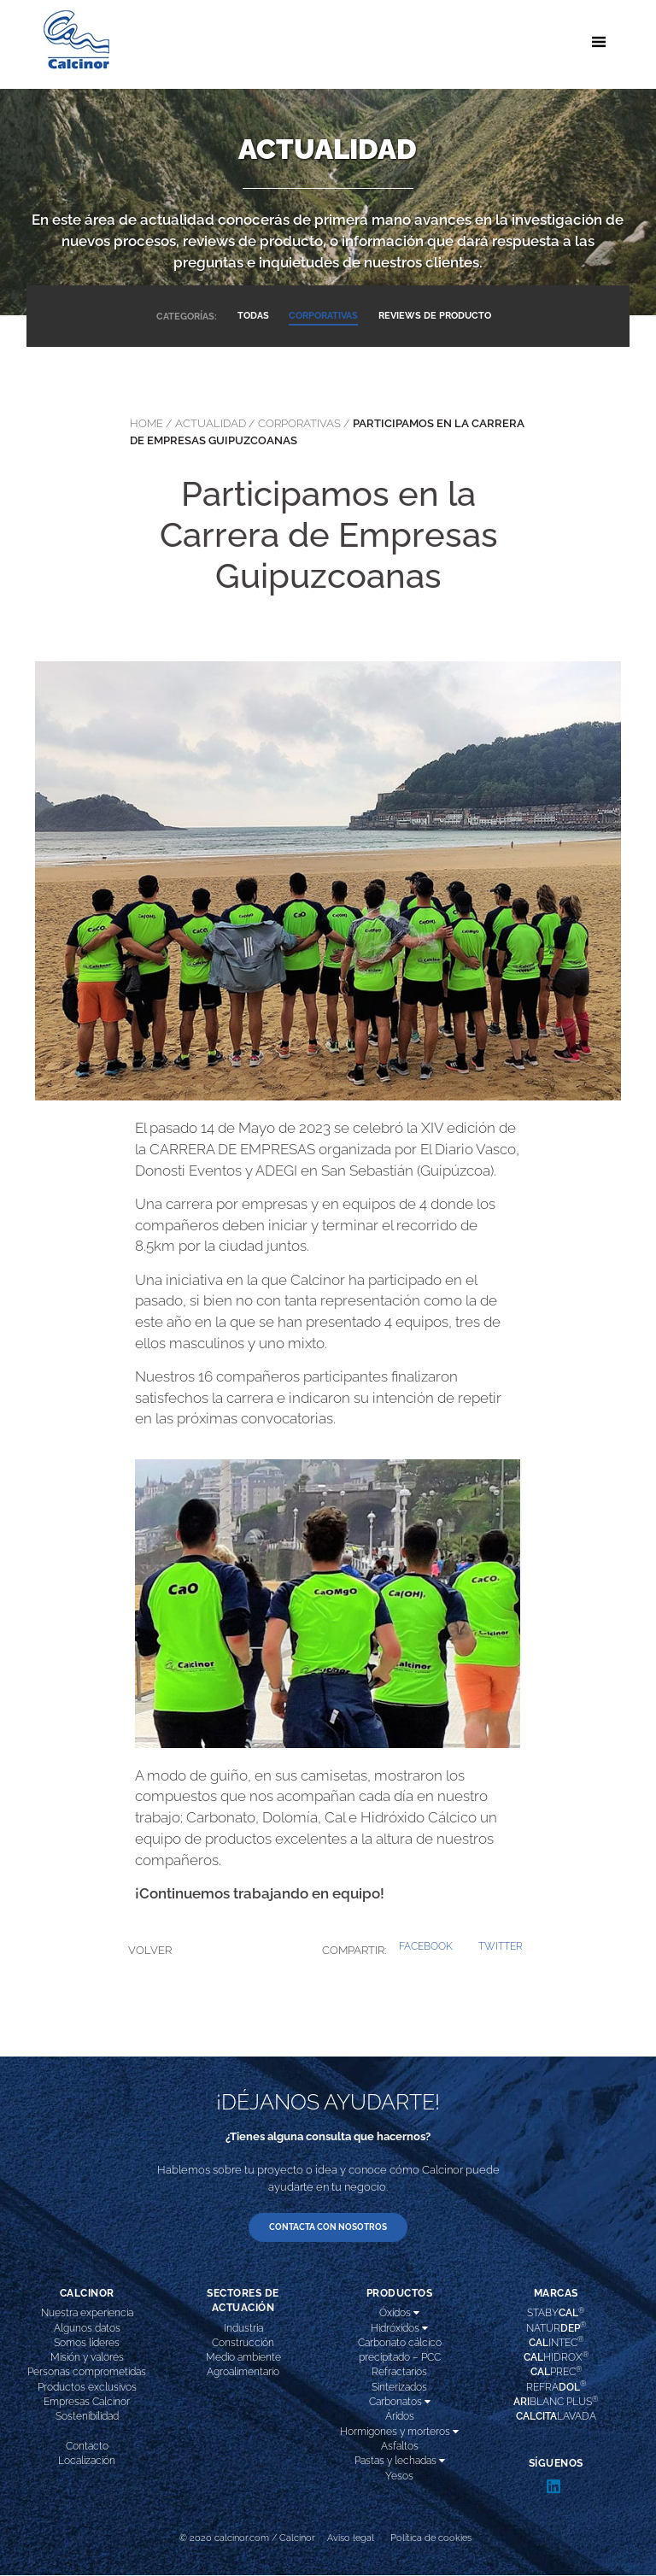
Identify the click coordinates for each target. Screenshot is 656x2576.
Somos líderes (87, 2343)
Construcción (243, 2343)
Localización (86, 2461)
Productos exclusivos (87, 2387)
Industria (243, 2328)
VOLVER (150, 1950)
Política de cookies (431, 2538)
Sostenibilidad (87, 2417)
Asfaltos (400, 2447)
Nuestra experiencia (87, 2314)
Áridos (399, 2417)
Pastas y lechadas (399, 2461)
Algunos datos (87, 2328)
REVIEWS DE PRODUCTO (435, 315)
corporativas (299, 423)
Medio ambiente (243, 2358)
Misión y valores (87, 2358)
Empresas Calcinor (87, 2403)
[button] (426, 1946)
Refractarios (399, 2373)
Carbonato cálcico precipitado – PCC (400, 2350)
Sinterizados (399, 2387)
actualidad (210, 423)
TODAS (252, 315)
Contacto (87, 2447)
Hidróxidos (399, 2328)
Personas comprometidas (86, 2373)
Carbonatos (399, 2403)
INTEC (556, 2342)
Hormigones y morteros (399, 2432)
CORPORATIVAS (323, 315)
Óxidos (399, 2314)
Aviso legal (350, 2538)
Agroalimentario (243, 2373)
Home (146, 423)
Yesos (399, 2476)
